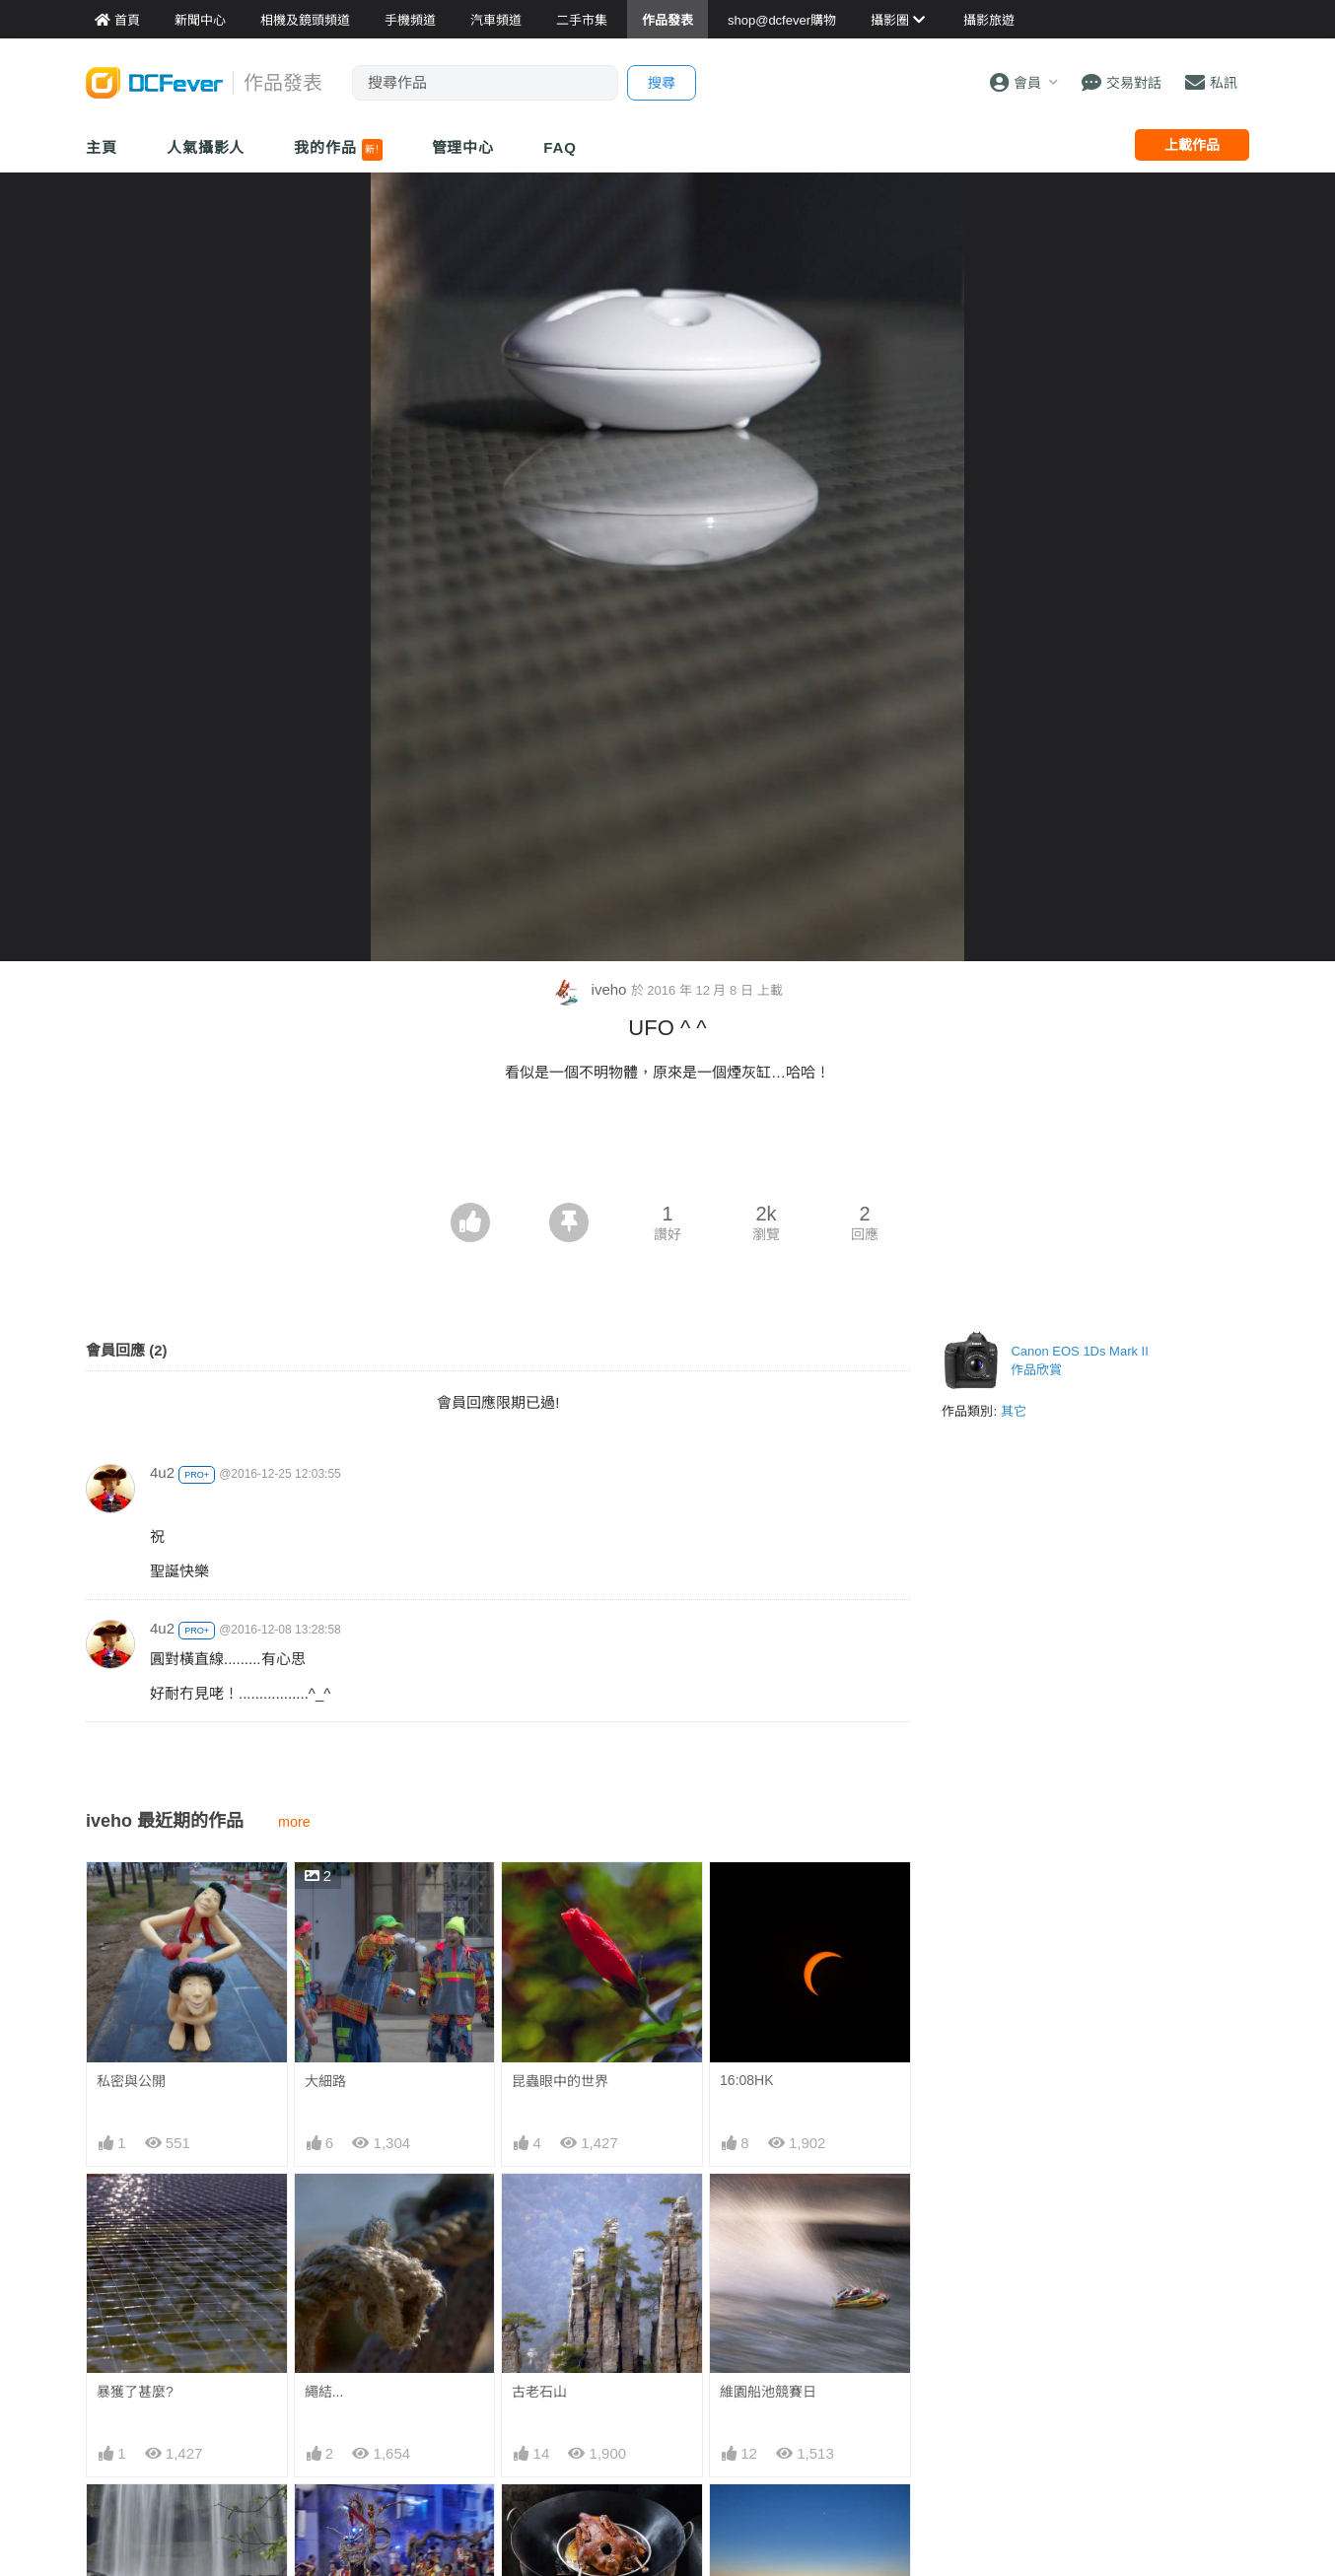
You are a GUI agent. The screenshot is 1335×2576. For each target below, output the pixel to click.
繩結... (324, 2392)
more (294, 1822)
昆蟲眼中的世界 (560, 2081)
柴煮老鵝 (539, 2520)
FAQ (560, 147)
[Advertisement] (667, 1148)
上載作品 (1192, 145)
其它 (1013, 1411)
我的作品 (338, 150)
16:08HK (746, 2080)
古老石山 (539, 2392)
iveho (591, 989)
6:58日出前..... (764, 2520)
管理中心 (463, 147)
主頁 (101, 147)
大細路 (325, 2081)
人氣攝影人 (206, 147)
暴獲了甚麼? (135, 2392)
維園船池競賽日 (768, 2392)
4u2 (162, 1472)
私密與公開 (131, 2081)
